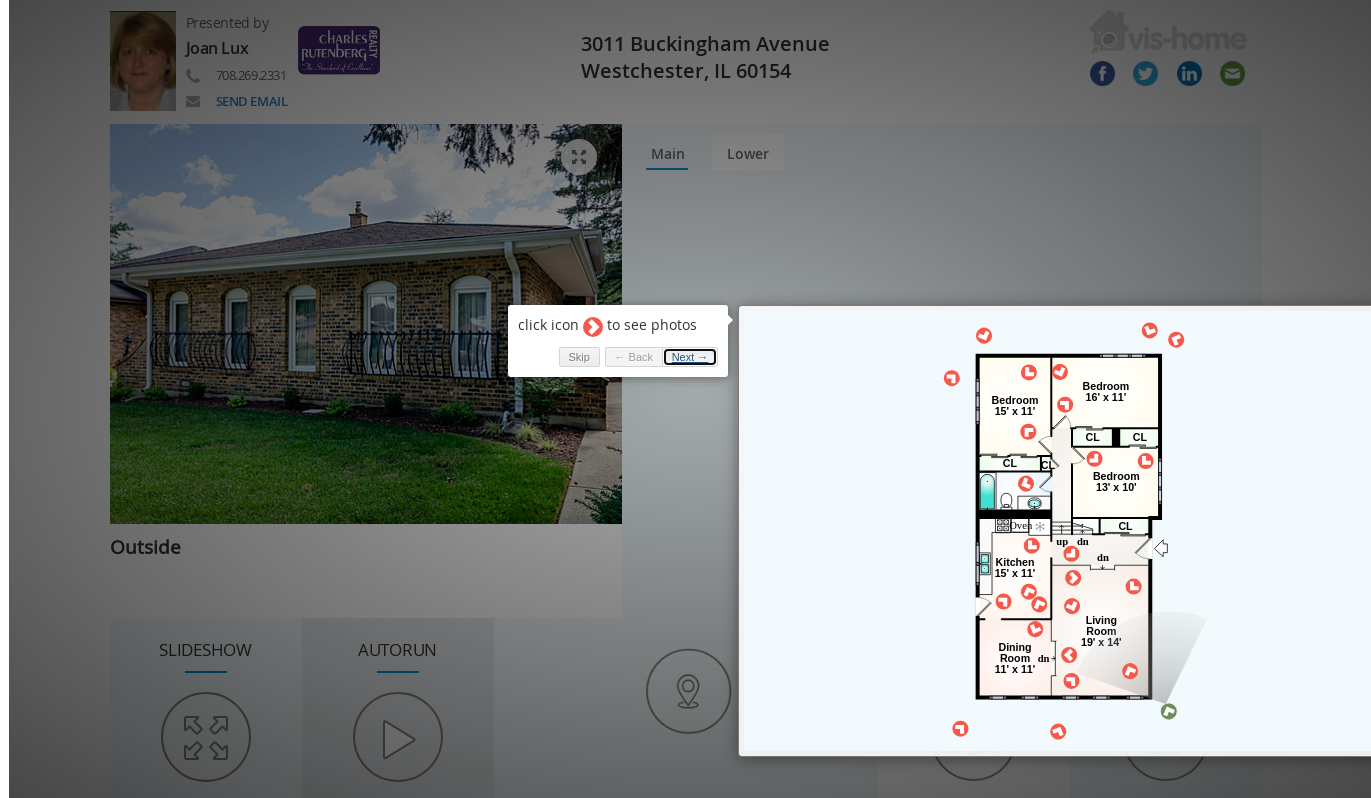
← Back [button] (623, 346)
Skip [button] (568, 346)
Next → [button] (680, 346)
